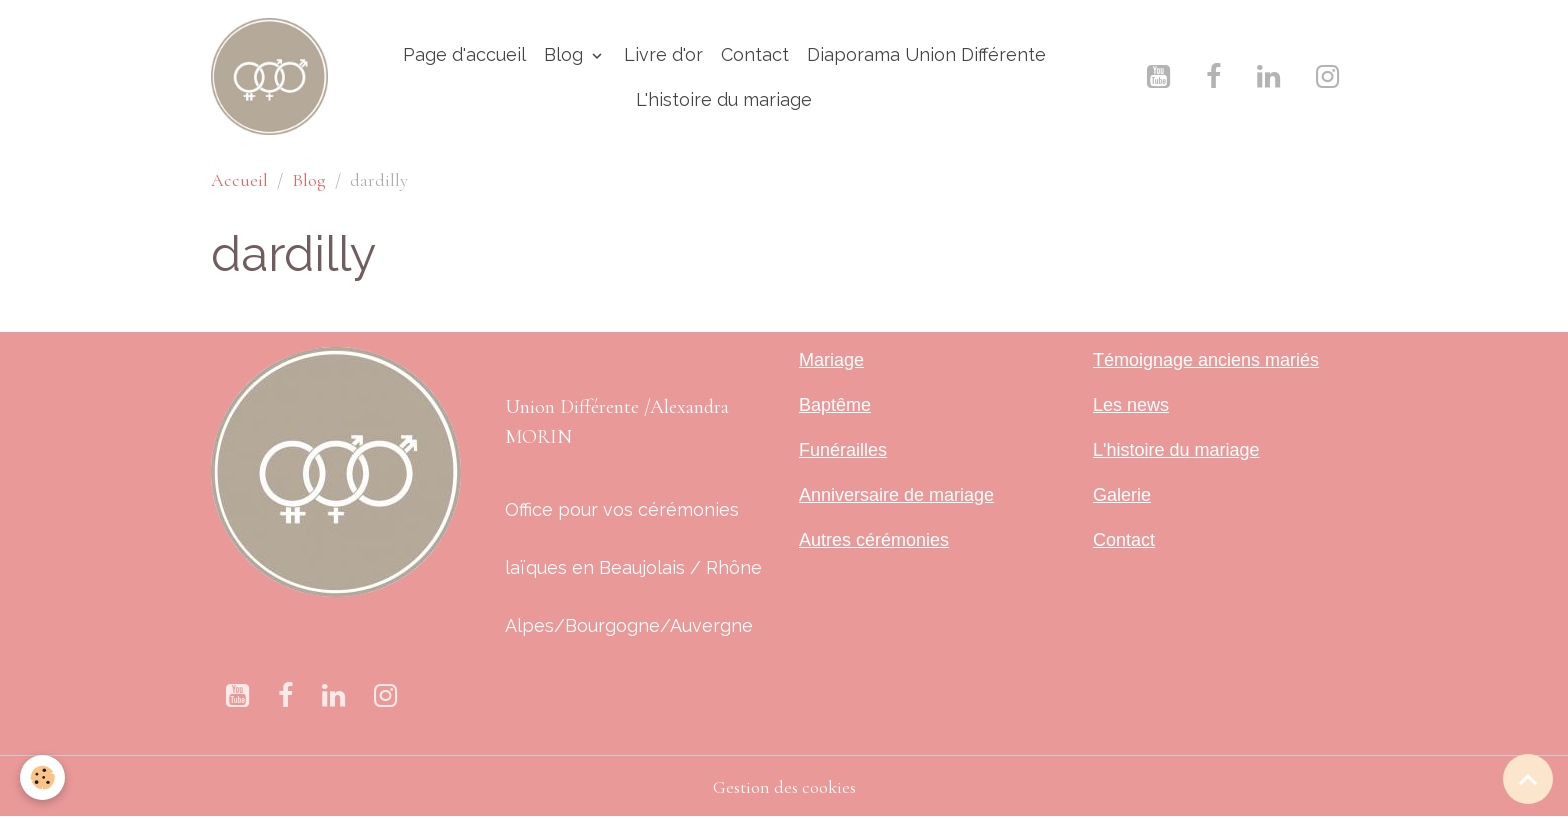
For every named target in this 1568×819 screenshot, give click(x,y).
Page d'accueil (464, 54)
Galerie (1122, 495)
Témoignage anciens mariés (1206, 360)
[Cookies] (42, 777)
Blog (566, 54)
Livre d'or (663, 54)
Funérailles (843, 450)
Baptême (835, 405)
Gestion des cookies (784, 787)
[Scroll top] (1528, 779)
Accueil (239, 180)
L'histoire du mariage (724, 99)
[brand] (269, 76)
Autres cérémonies (874, 540)
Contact (755, 54)
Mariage (831, 360)
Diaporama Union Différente (926, 54)
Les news (1131, 405)
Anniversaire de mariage (896, 495)
